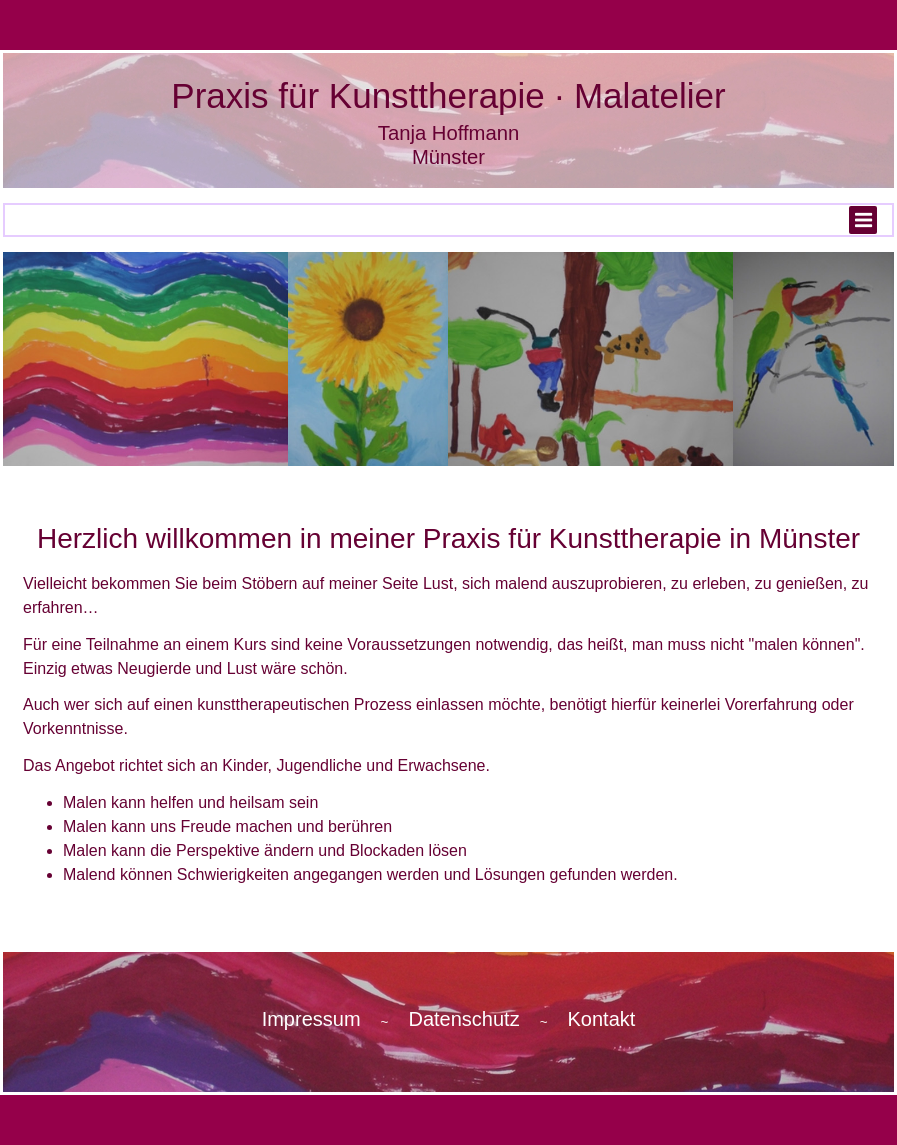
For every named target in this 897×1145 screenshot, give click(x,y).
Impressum (311, 1019)
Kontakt (602, 1019)
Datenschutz (463, 1019)
